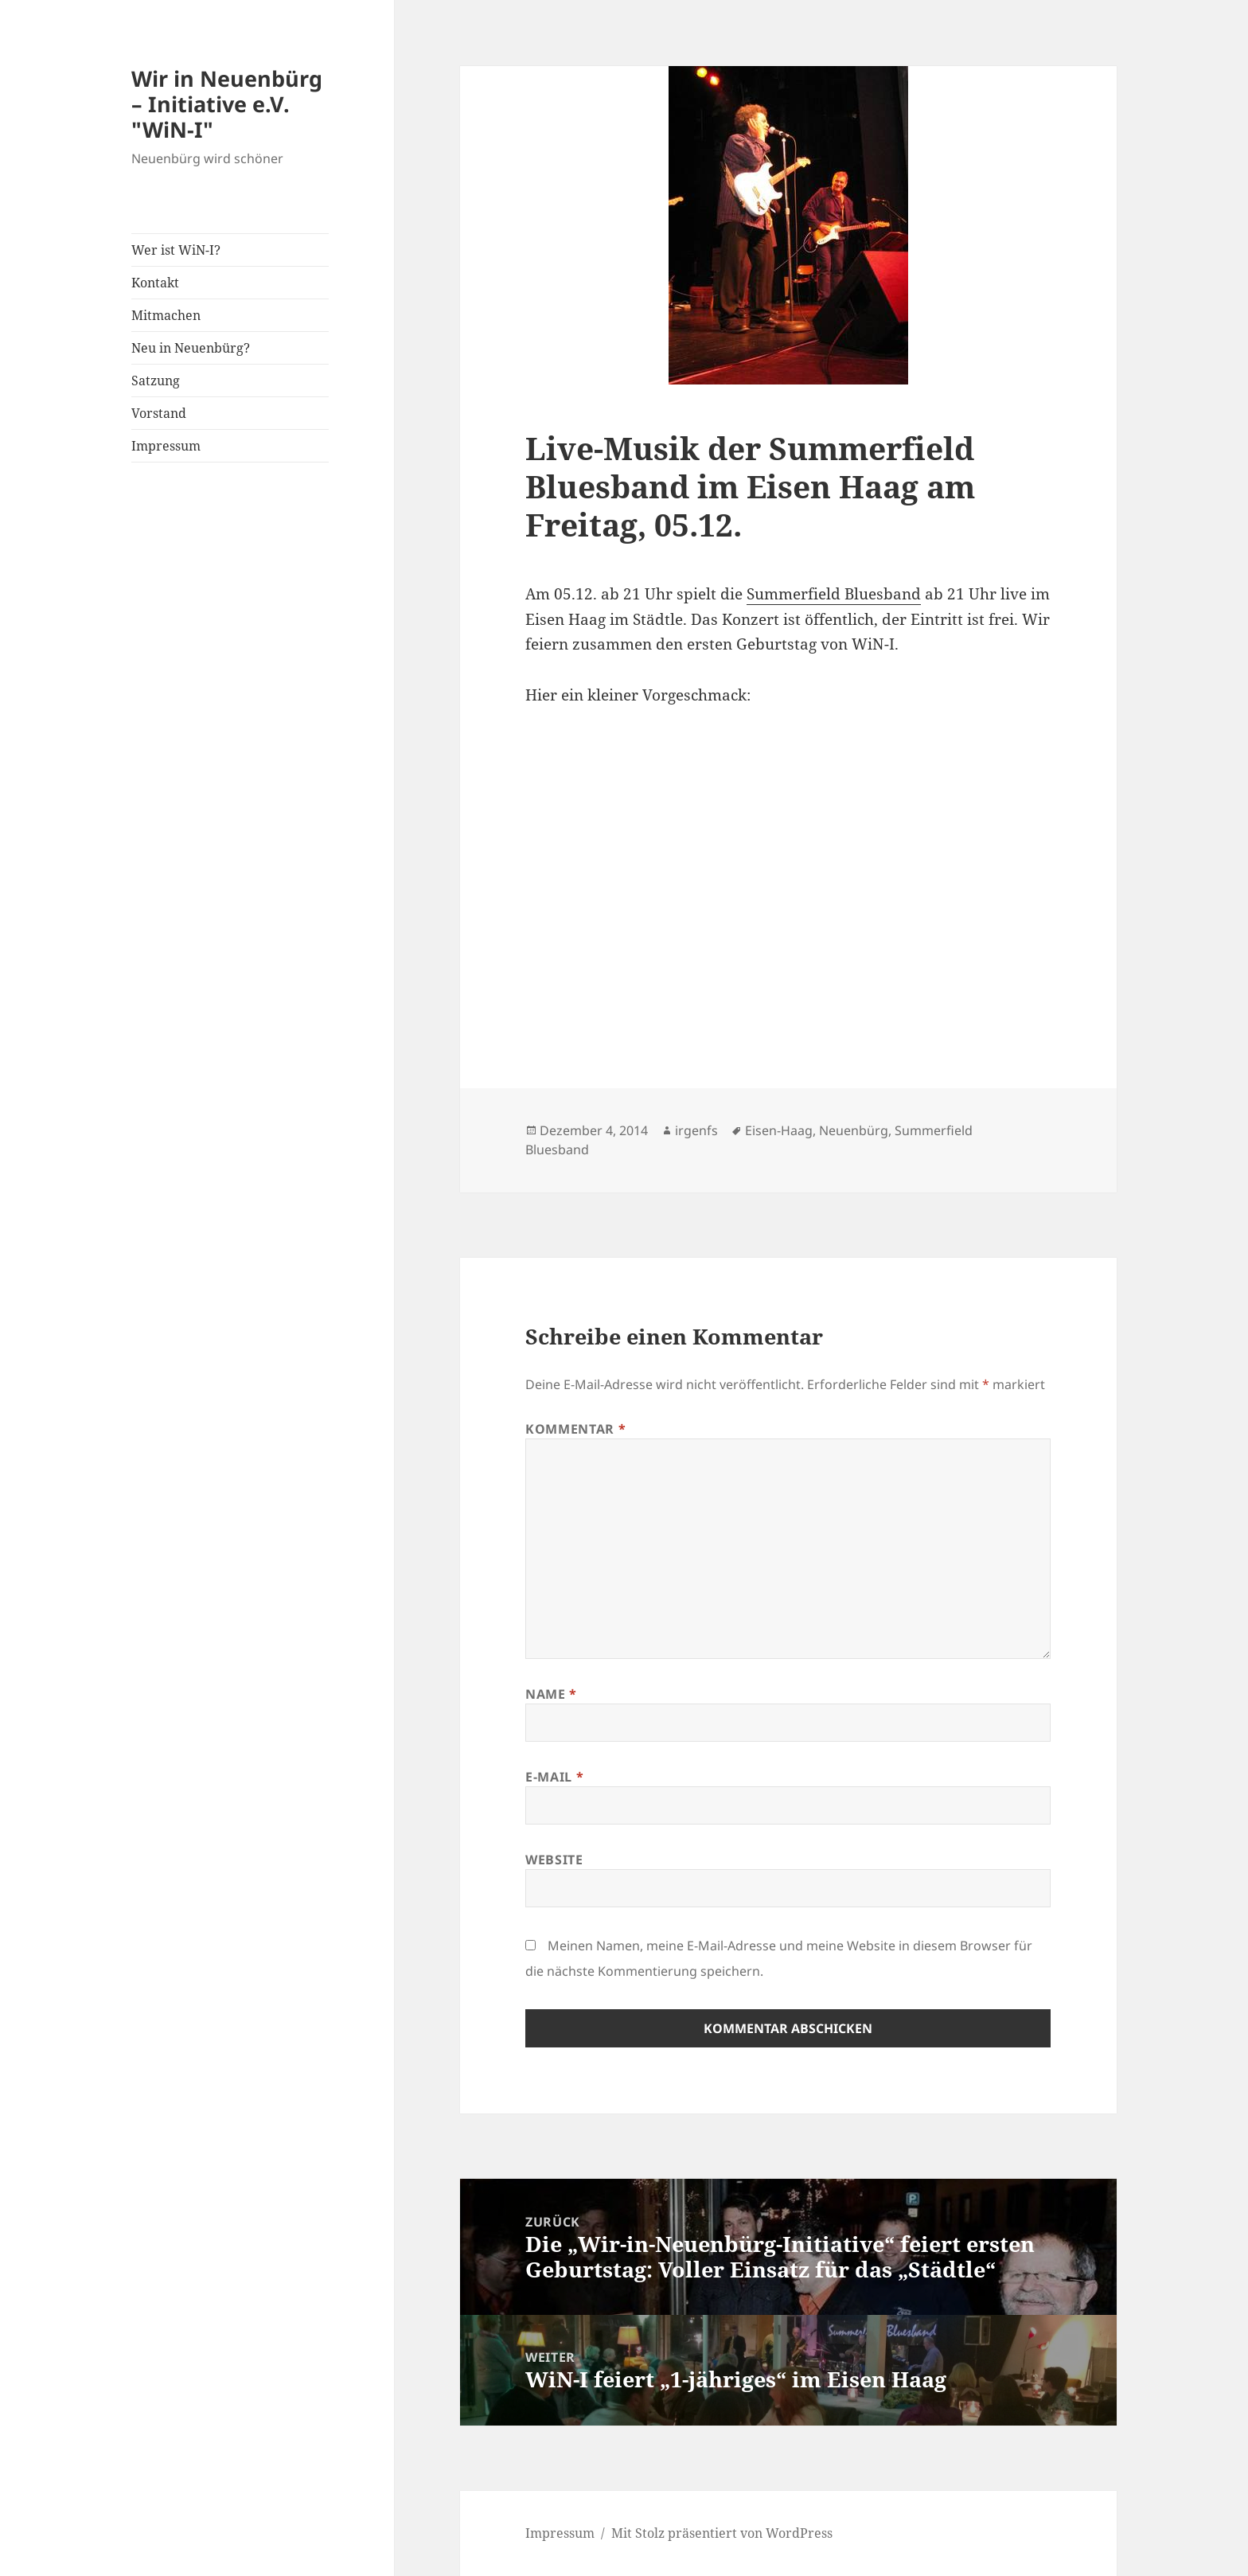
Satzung (155, 380)
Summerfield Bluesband (834, 594)
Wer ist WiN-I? (175, 250)
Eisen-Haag (779, 1130)
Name (551, 1694)
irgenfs (696, 1130)
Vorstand (158, 413)
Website (554, 1859)
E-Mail (554, 1777)
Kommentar (575, 1429)
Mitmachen (166, 315)
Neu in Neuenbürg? (190, 348)
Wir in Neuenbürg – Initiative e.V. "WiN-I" (226, 104)
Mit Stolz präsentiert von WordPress (722, 2533)
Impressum (166, 446)
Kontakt (155, 282)
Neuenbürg (853, 1130)
